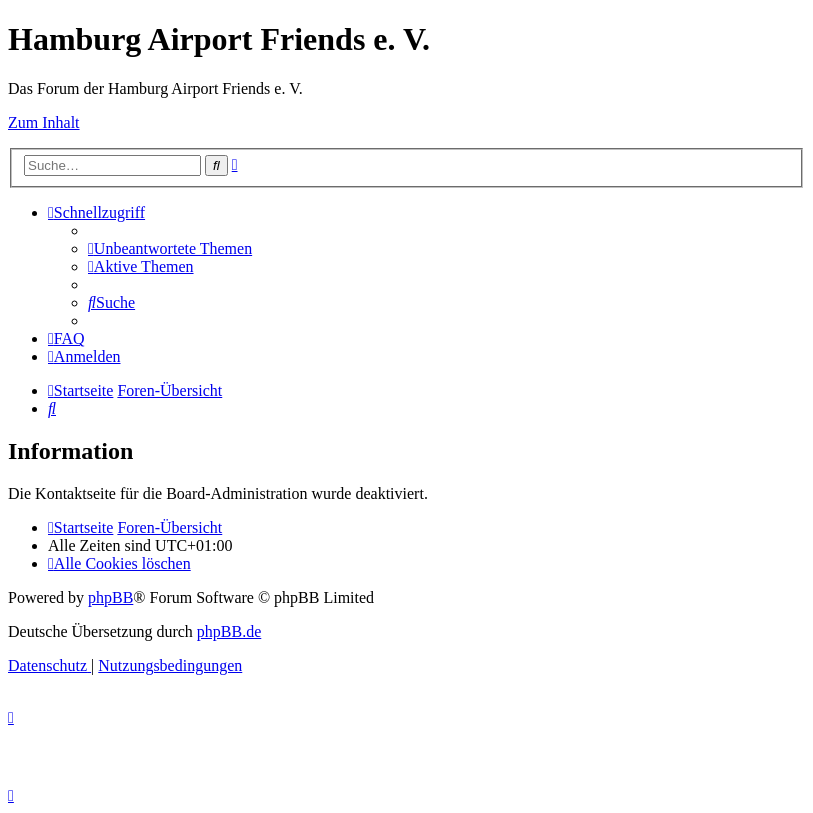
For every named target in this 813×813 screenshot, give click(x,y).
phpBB (110, 597)
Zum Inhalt (44, 122)
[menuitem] (170, 248)
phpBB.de (229, 631)
